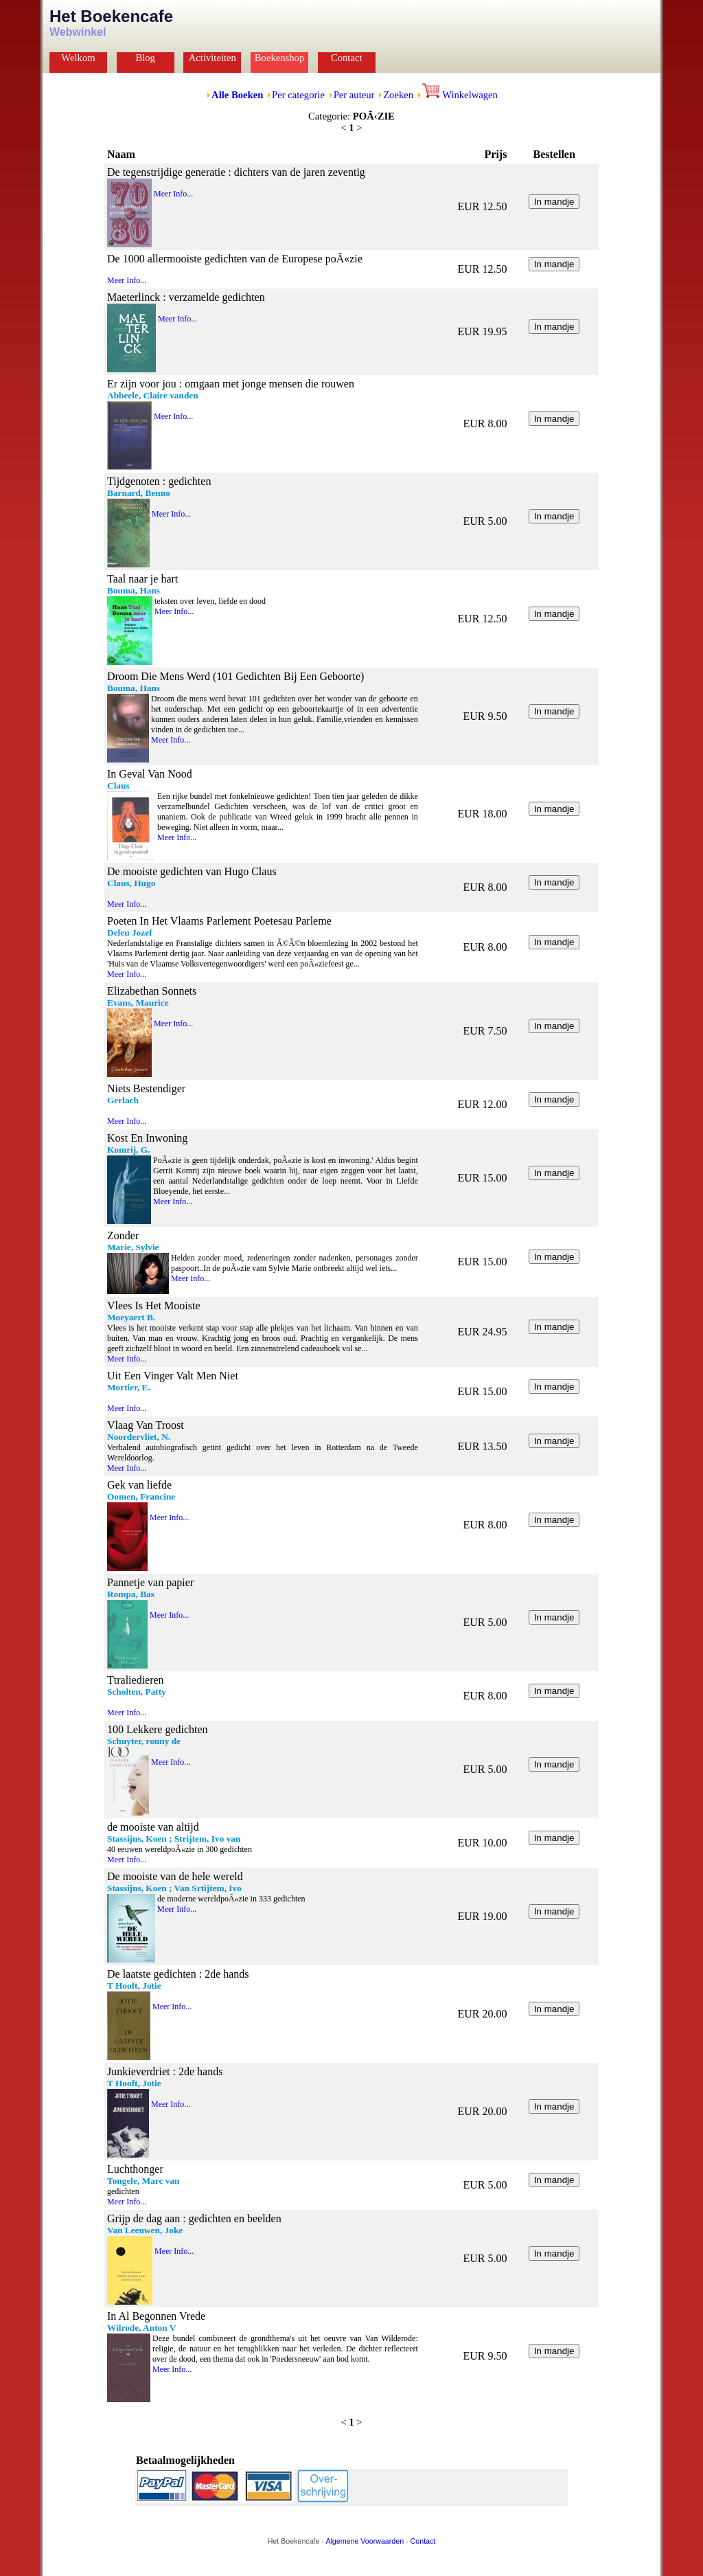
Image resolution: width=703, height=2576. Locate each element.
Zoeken (398, 94)
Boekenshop (279, 57)
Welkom (78, 57)
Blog (145, 57)
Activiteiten (212, 57)
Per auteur (354, 94)
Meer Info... (173, 194)
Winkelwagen (460, 94)
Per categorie (298, 94)
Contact (346, 57)
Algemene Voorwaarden (364, 2541)
